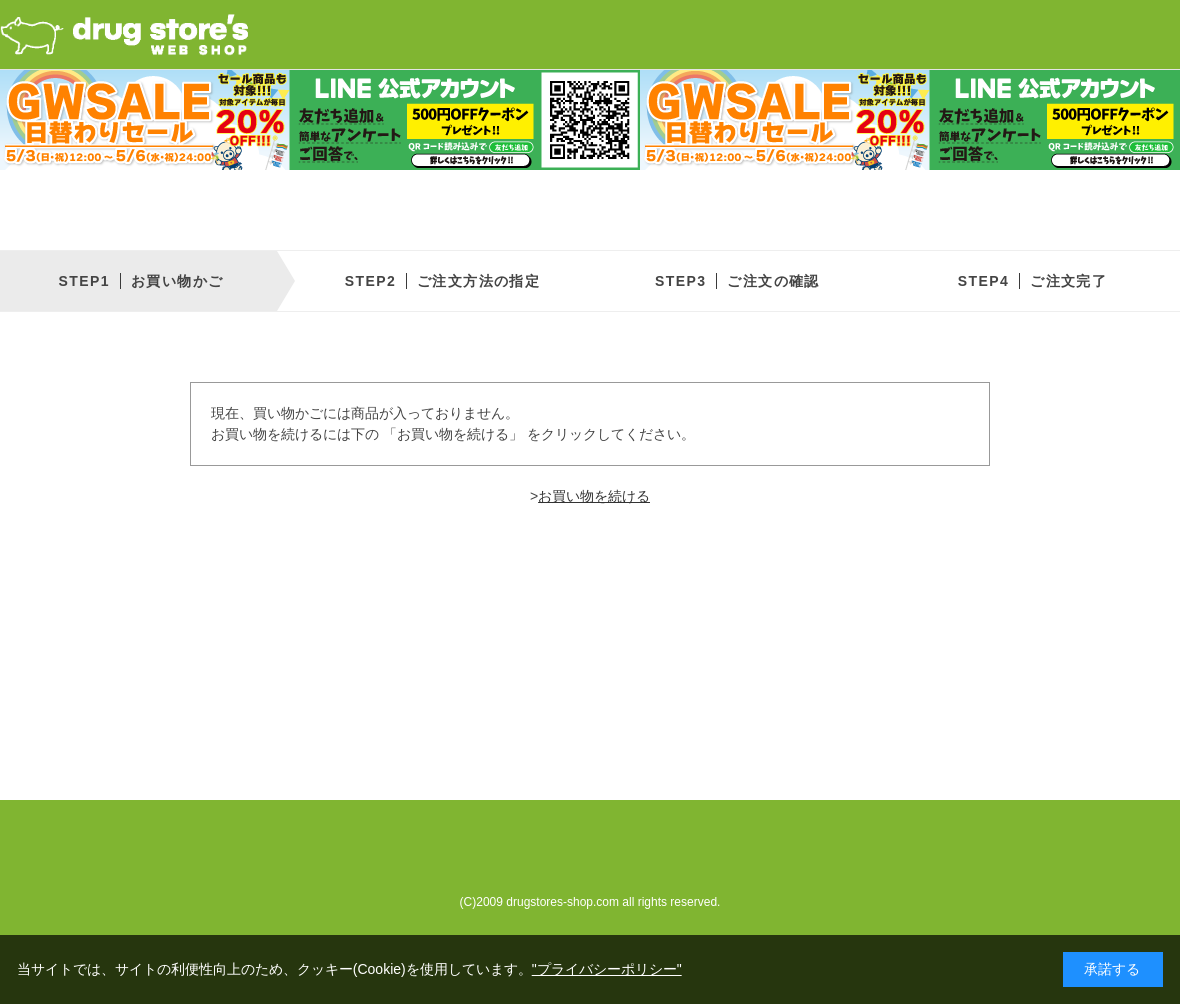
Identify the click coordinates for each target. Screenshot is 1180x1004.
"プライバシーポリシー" (607, 969)
